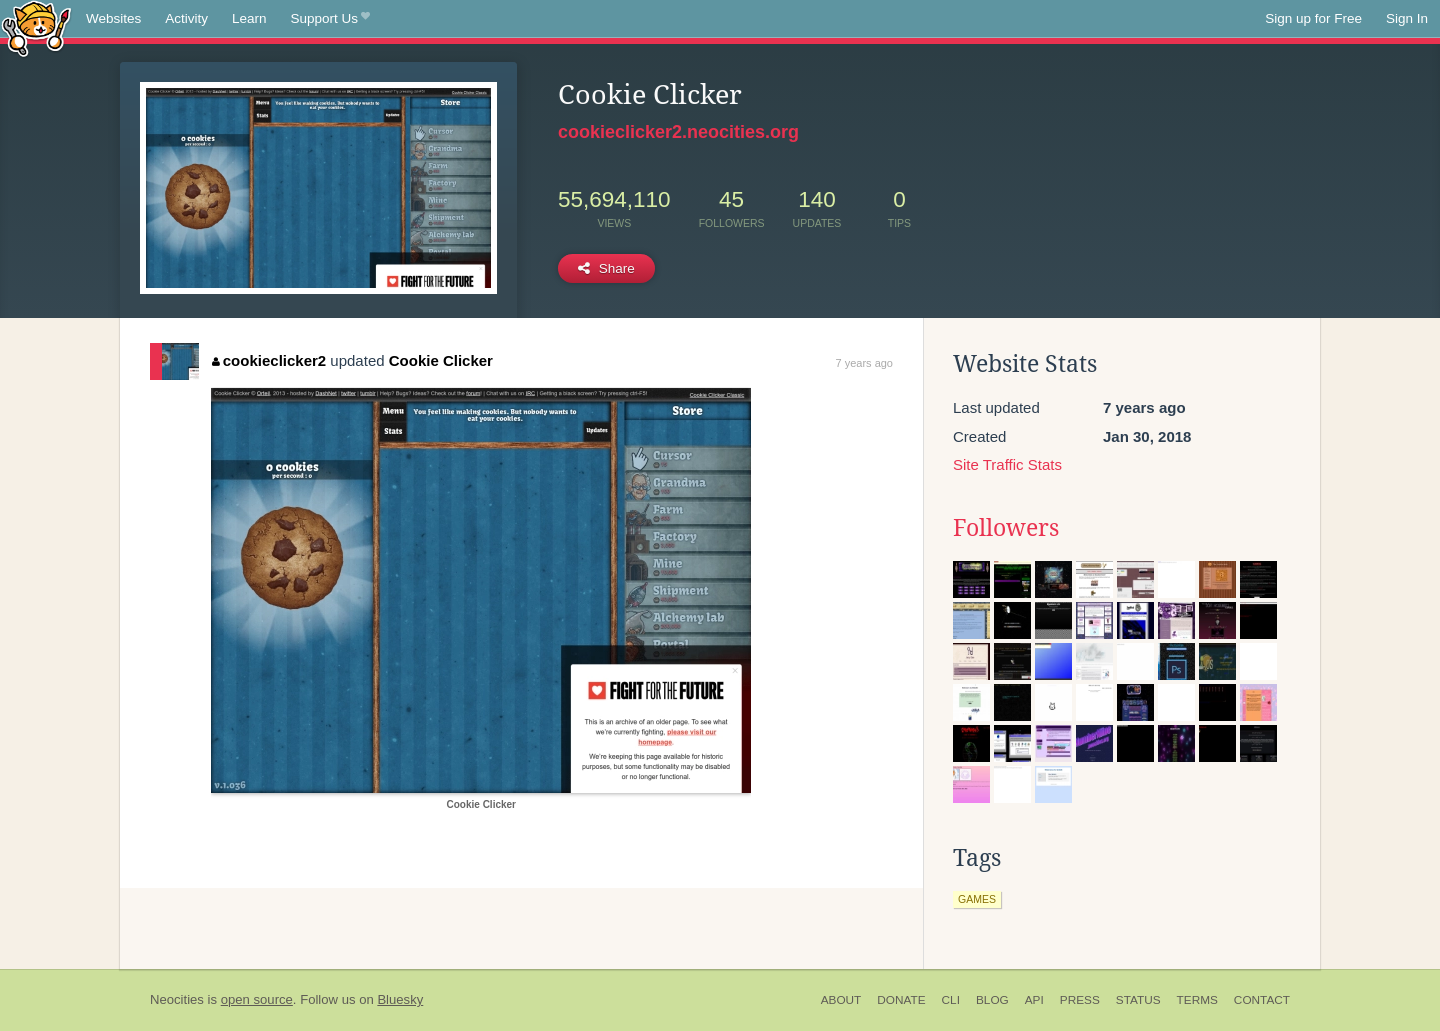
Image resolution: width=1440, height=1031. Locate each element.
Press (1080, 1000)
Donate (901, 1000)
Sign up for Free (1313, 18)
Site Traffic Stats (1007, 464)
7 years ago (864, 363)
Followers (1006, 528)
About (841, 1000)
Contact (1262, 1000)
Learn (249, 18)
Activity (186, 18)
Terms (1197, 1000)
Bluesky (400, 999)
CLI (951, 1000)
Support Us (330, 19)
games (977, 899)
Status (1138, 1000)
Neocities (177, 999)
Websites (113, 18)
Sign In (1407, 18)
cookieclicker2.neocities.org (678, 132)
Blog (992, 1000)
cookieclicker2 (269, 360)
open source (257, 999)
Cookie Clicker (441, 360)
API (1034, 1000)
